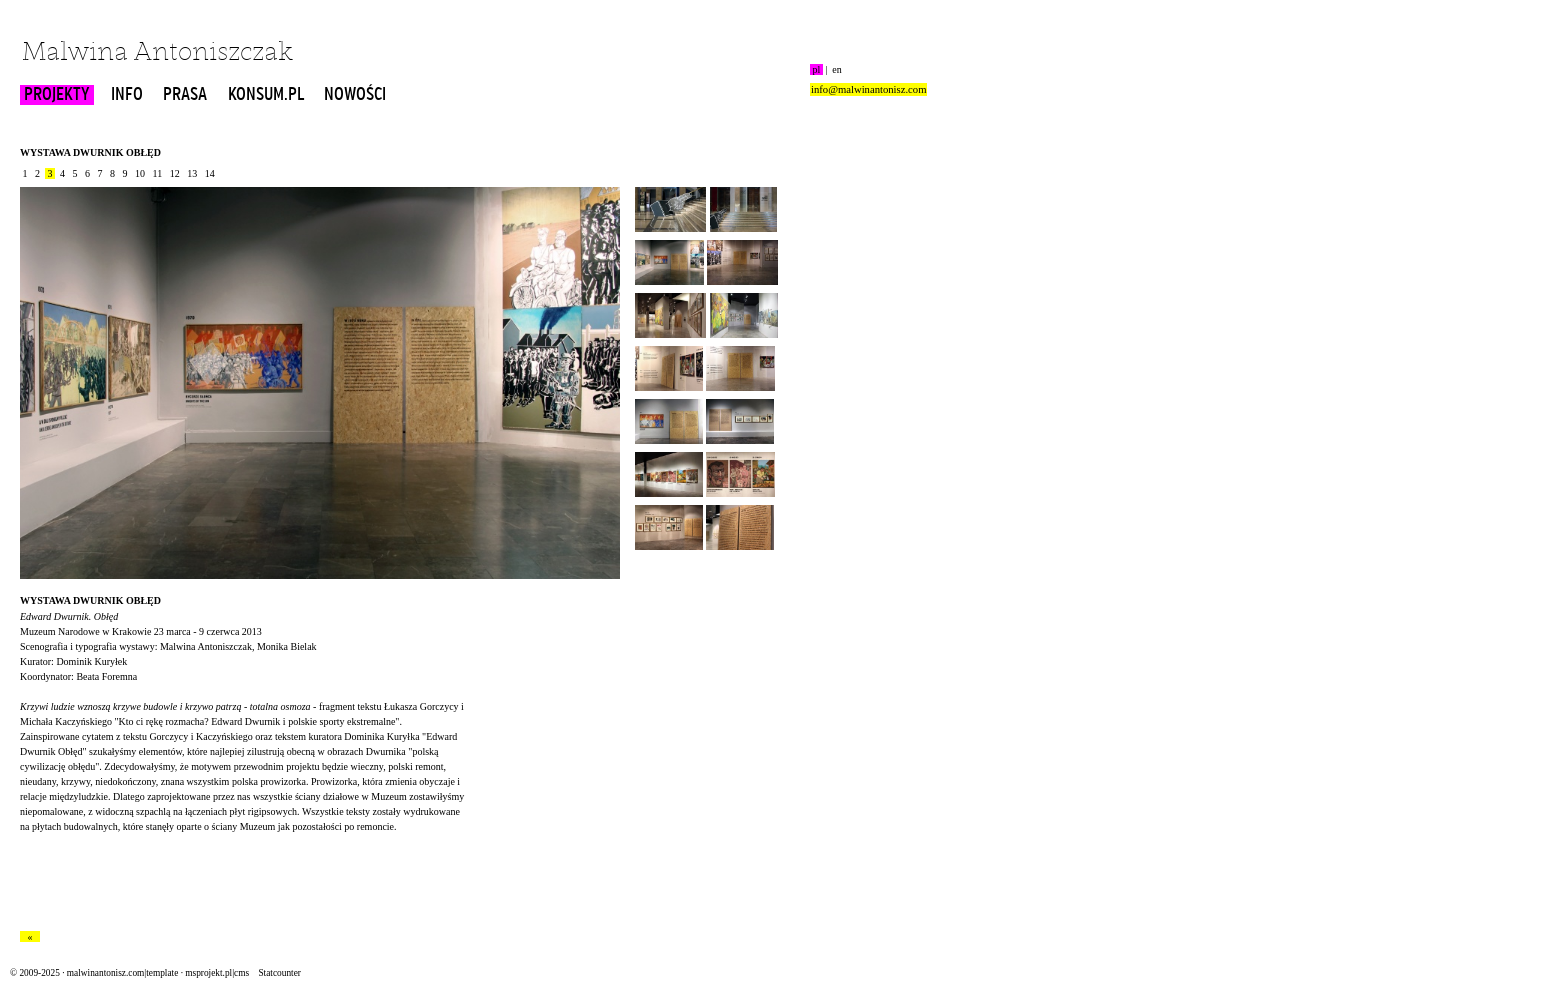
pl (816, 69)
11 (157, 173)
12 (174, 173)
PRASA (185, 95)
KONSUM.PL (266, 95)
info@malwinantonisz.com (868, 89)
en (837, 69)
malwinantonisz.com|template (122, 973)
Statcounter (279, 973)
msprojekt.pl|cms (217, 973)
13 (192, 173)
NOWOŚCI (355, 95)
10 (140, 173)
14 (209, 173)
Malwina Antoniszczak (157, 53)
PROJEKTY (57, 95)
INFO (127, 95)
